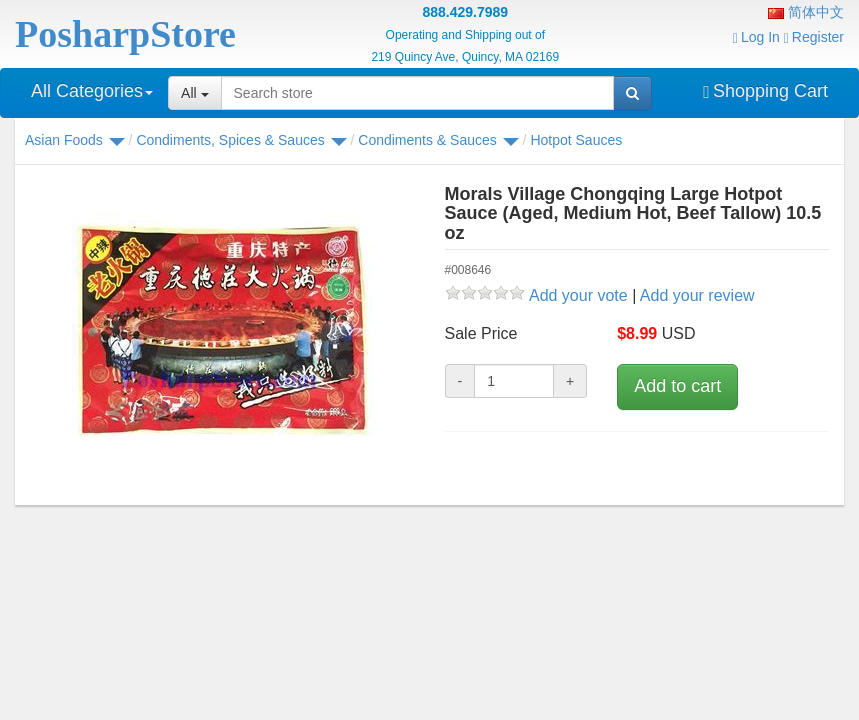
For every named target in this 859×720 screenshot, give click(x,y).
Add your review (697, 295)
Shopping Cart (765, 91)
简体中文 (806, 12)
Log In (756, 37)
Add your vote (578, 295)
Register (814, 37)
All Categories (92, 91)
